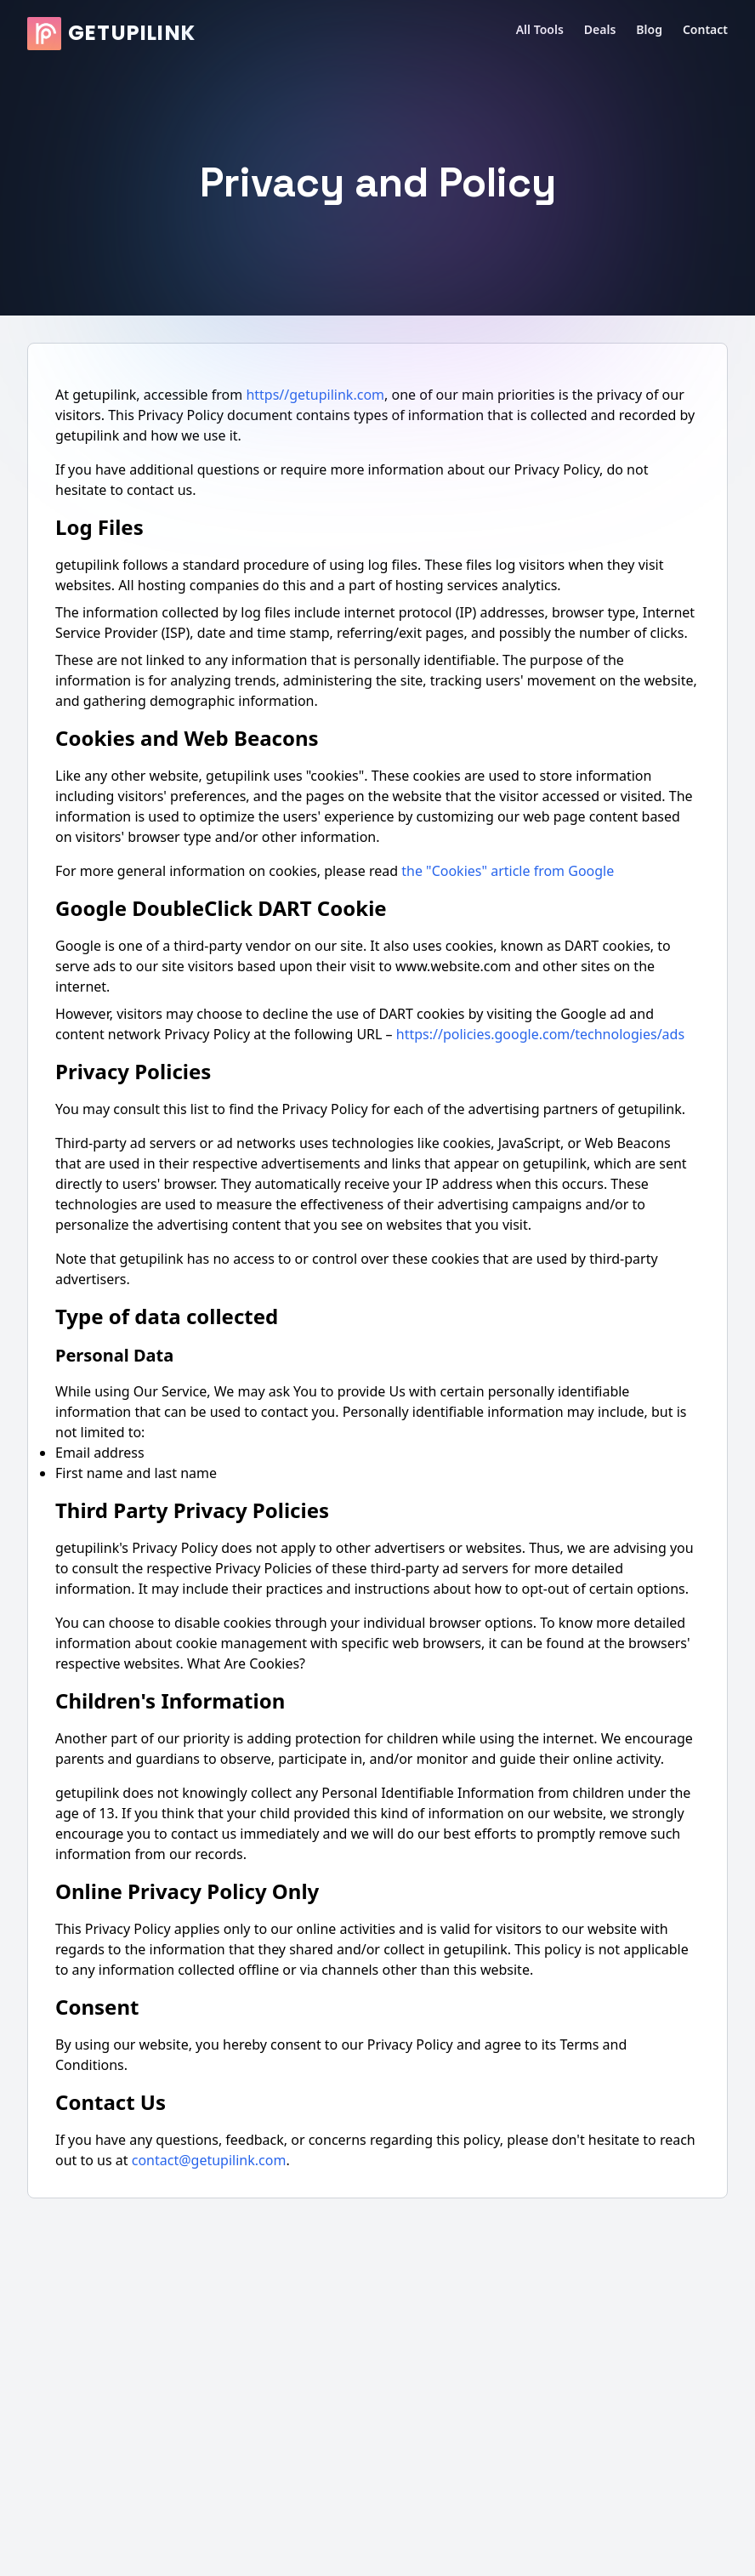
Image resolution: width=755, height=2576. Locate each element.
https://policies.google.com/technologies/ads (540, 1034)
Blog (649, 29)
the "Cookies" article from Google (507, 871)
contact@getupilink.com (209, 2160)
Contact (705, 29)
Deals (600, 29)
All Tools (540, 29)
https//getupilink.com (315, 394)
